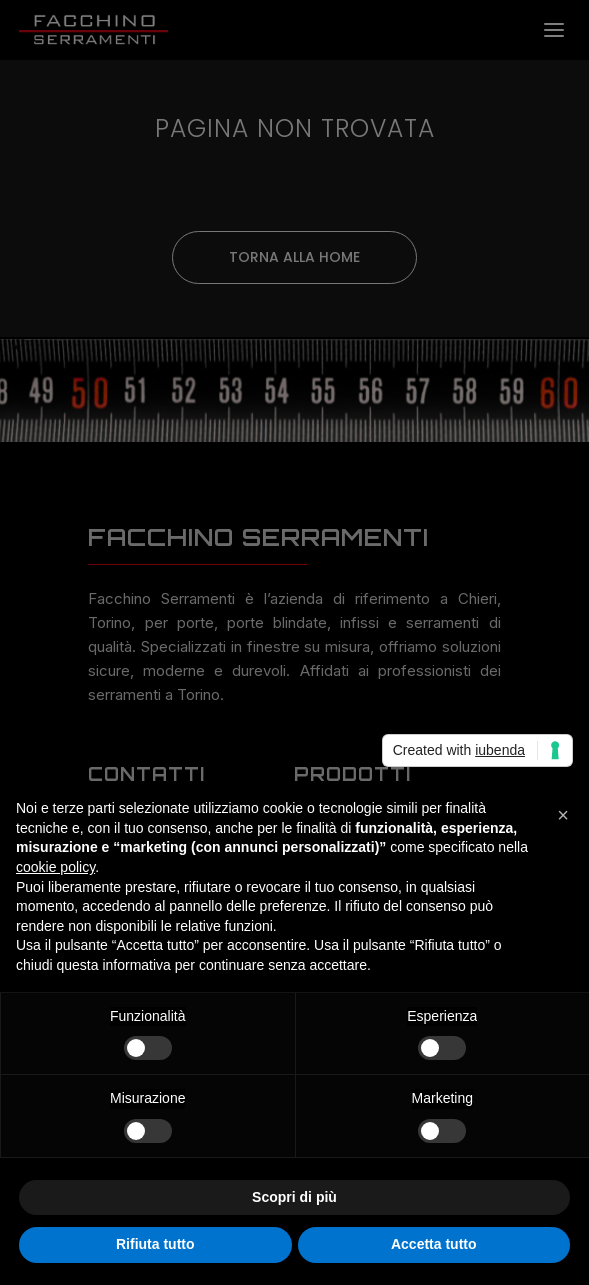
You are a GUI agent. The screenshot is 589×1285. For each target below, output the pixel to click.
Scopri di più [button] (294, 1197)
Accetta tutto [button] (434, 1244)
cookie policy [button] (55, 867)
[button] (563, 815)
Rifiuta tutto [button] (155, 1244)
